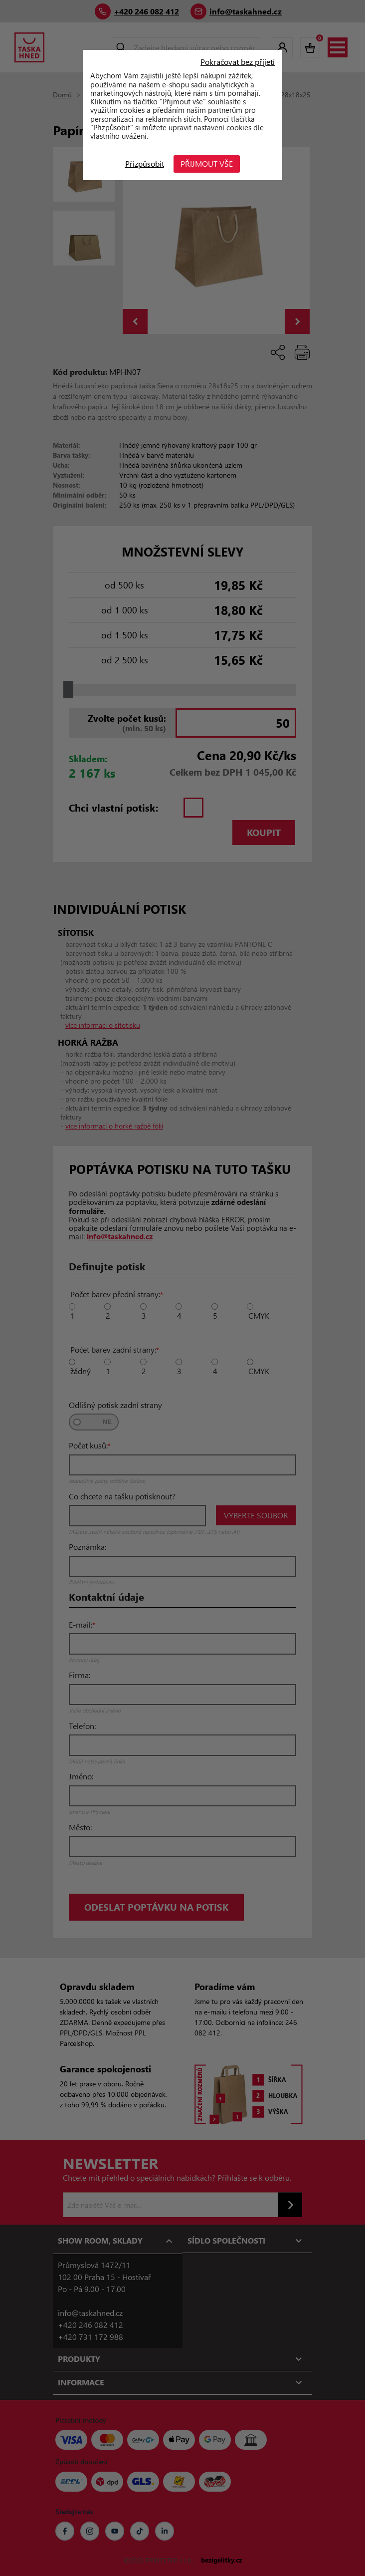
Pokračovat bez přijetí (237, 61)
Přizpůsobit (144, 163)
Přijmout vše (207, 163)
